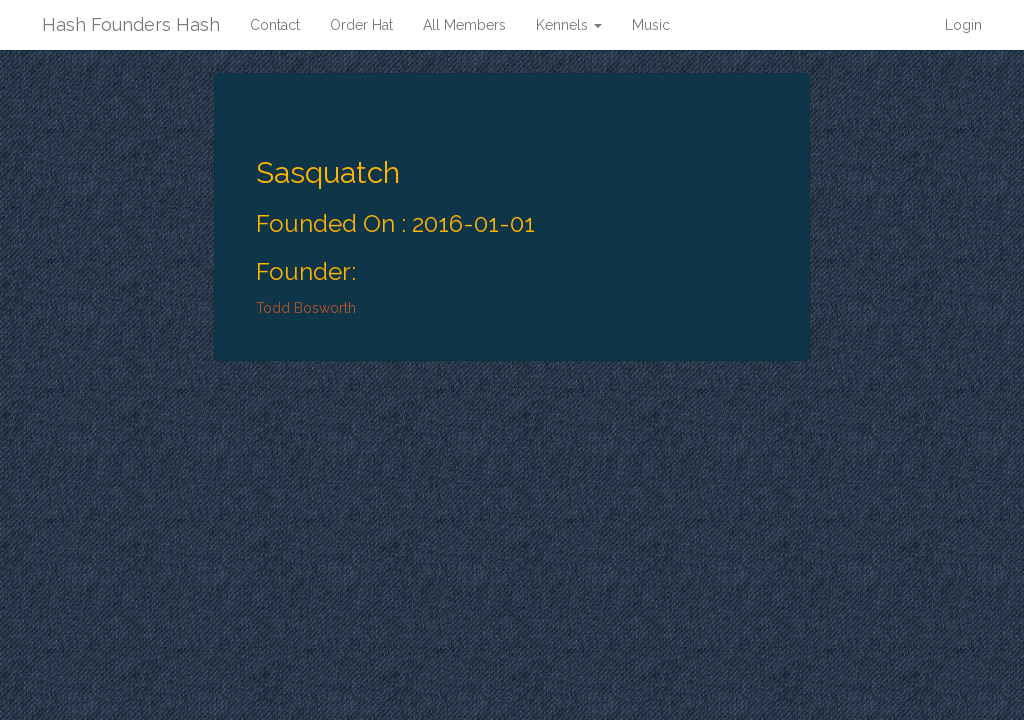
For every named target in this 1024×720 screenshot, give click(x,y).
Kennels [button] (569, 25)
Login (963, 25)
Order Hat (361, 25)
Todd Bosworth (306, 308)
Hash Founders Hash (131, 24)
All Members (464, 25)
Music (651, 25)
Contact (275, 25)
